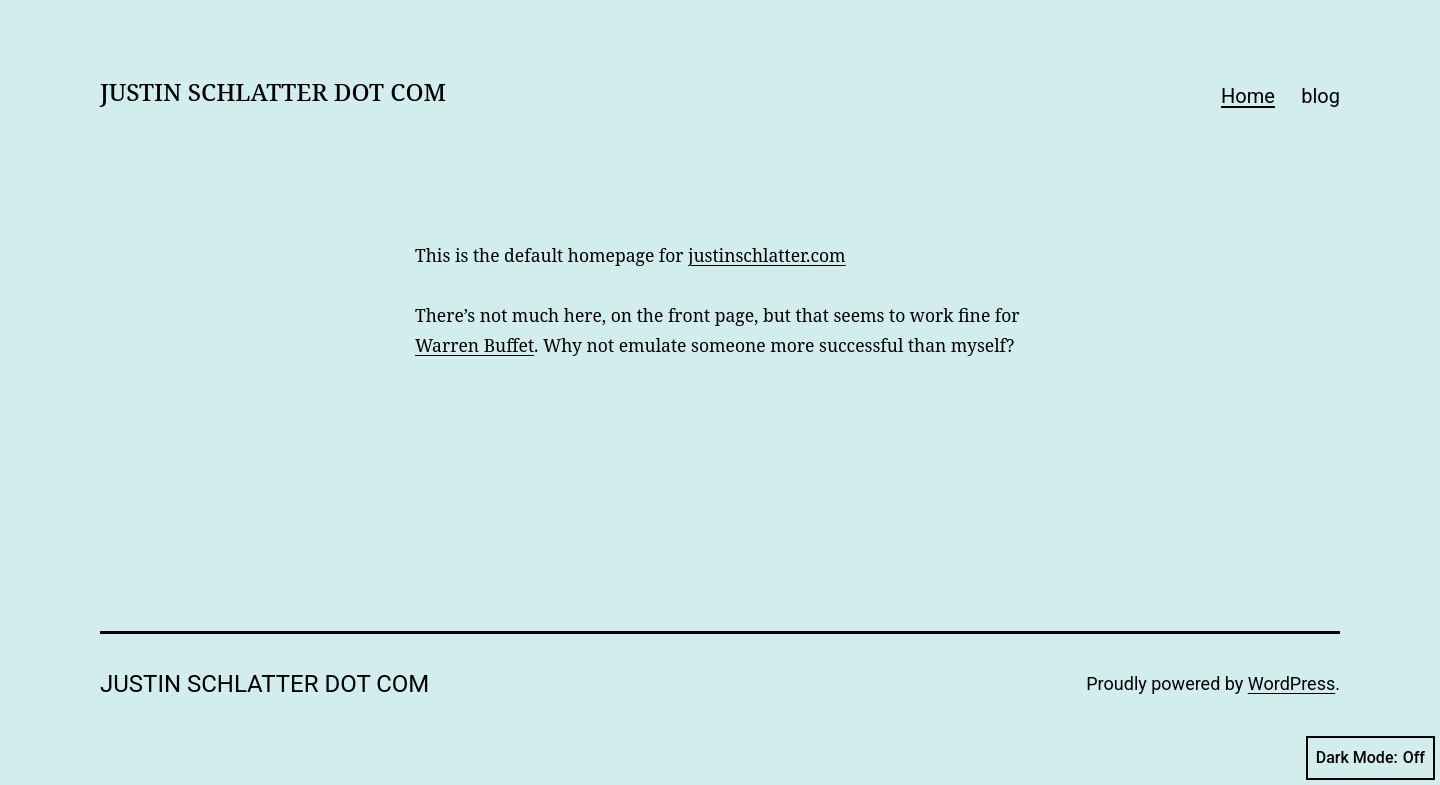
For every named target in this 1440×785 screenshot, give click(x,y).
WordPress (1291, 683)
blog (1320, 96)
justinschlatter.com (766, 255)
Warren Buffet (474, 345)
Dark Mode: (1370, 758)
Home (1248, 96)
